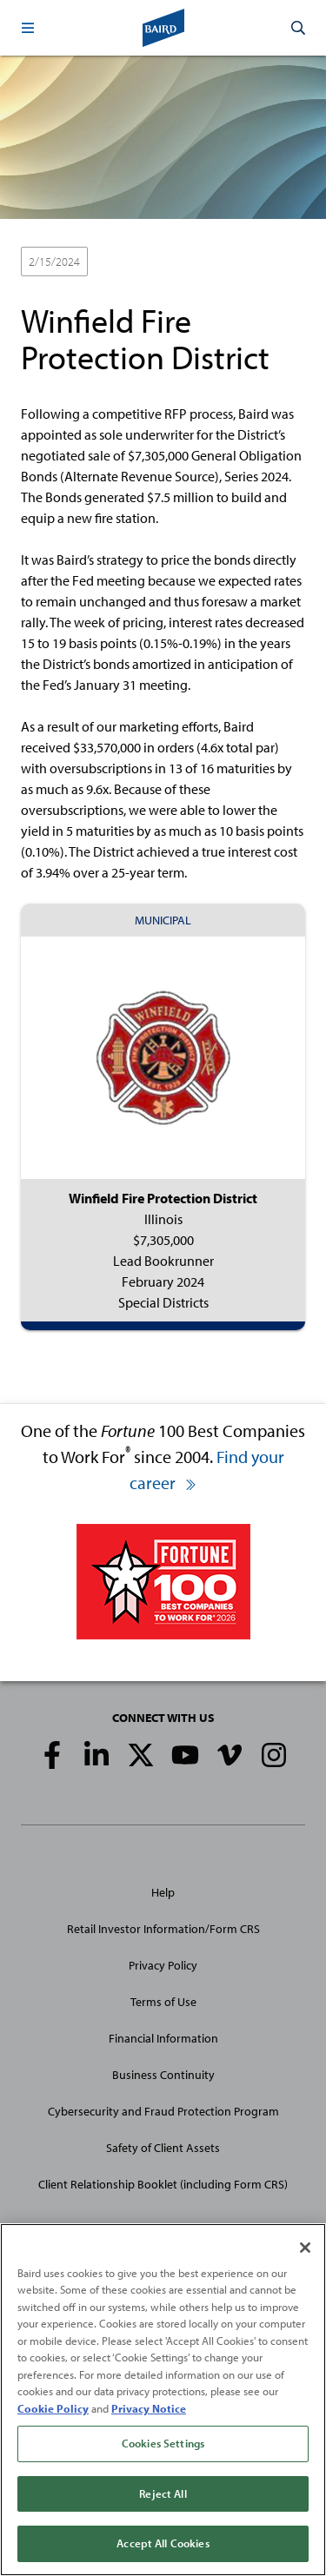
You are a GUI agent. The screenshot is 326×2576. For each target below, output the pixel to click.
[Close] (305, 2247)
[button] (28, 28)
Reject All (162, 2493)
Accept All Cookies (162, 2543)
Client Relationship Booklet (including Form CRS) (163, 2184)
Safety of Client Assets (163, 2147)
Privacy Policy (163, 1965)
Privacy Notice (148, 2408)
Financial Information (163, 2038)
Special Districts (247, 262)
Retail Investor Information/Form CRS (163, 1929)
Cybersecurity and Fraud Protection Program (163, 2111)
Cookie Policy (53, 2408)
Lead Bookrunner (145, 262)
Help (163, 1892)
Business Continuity (163, 2075)
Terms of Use (163, 2002)
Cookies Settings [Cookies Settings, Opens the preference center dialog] (163, 2443)
